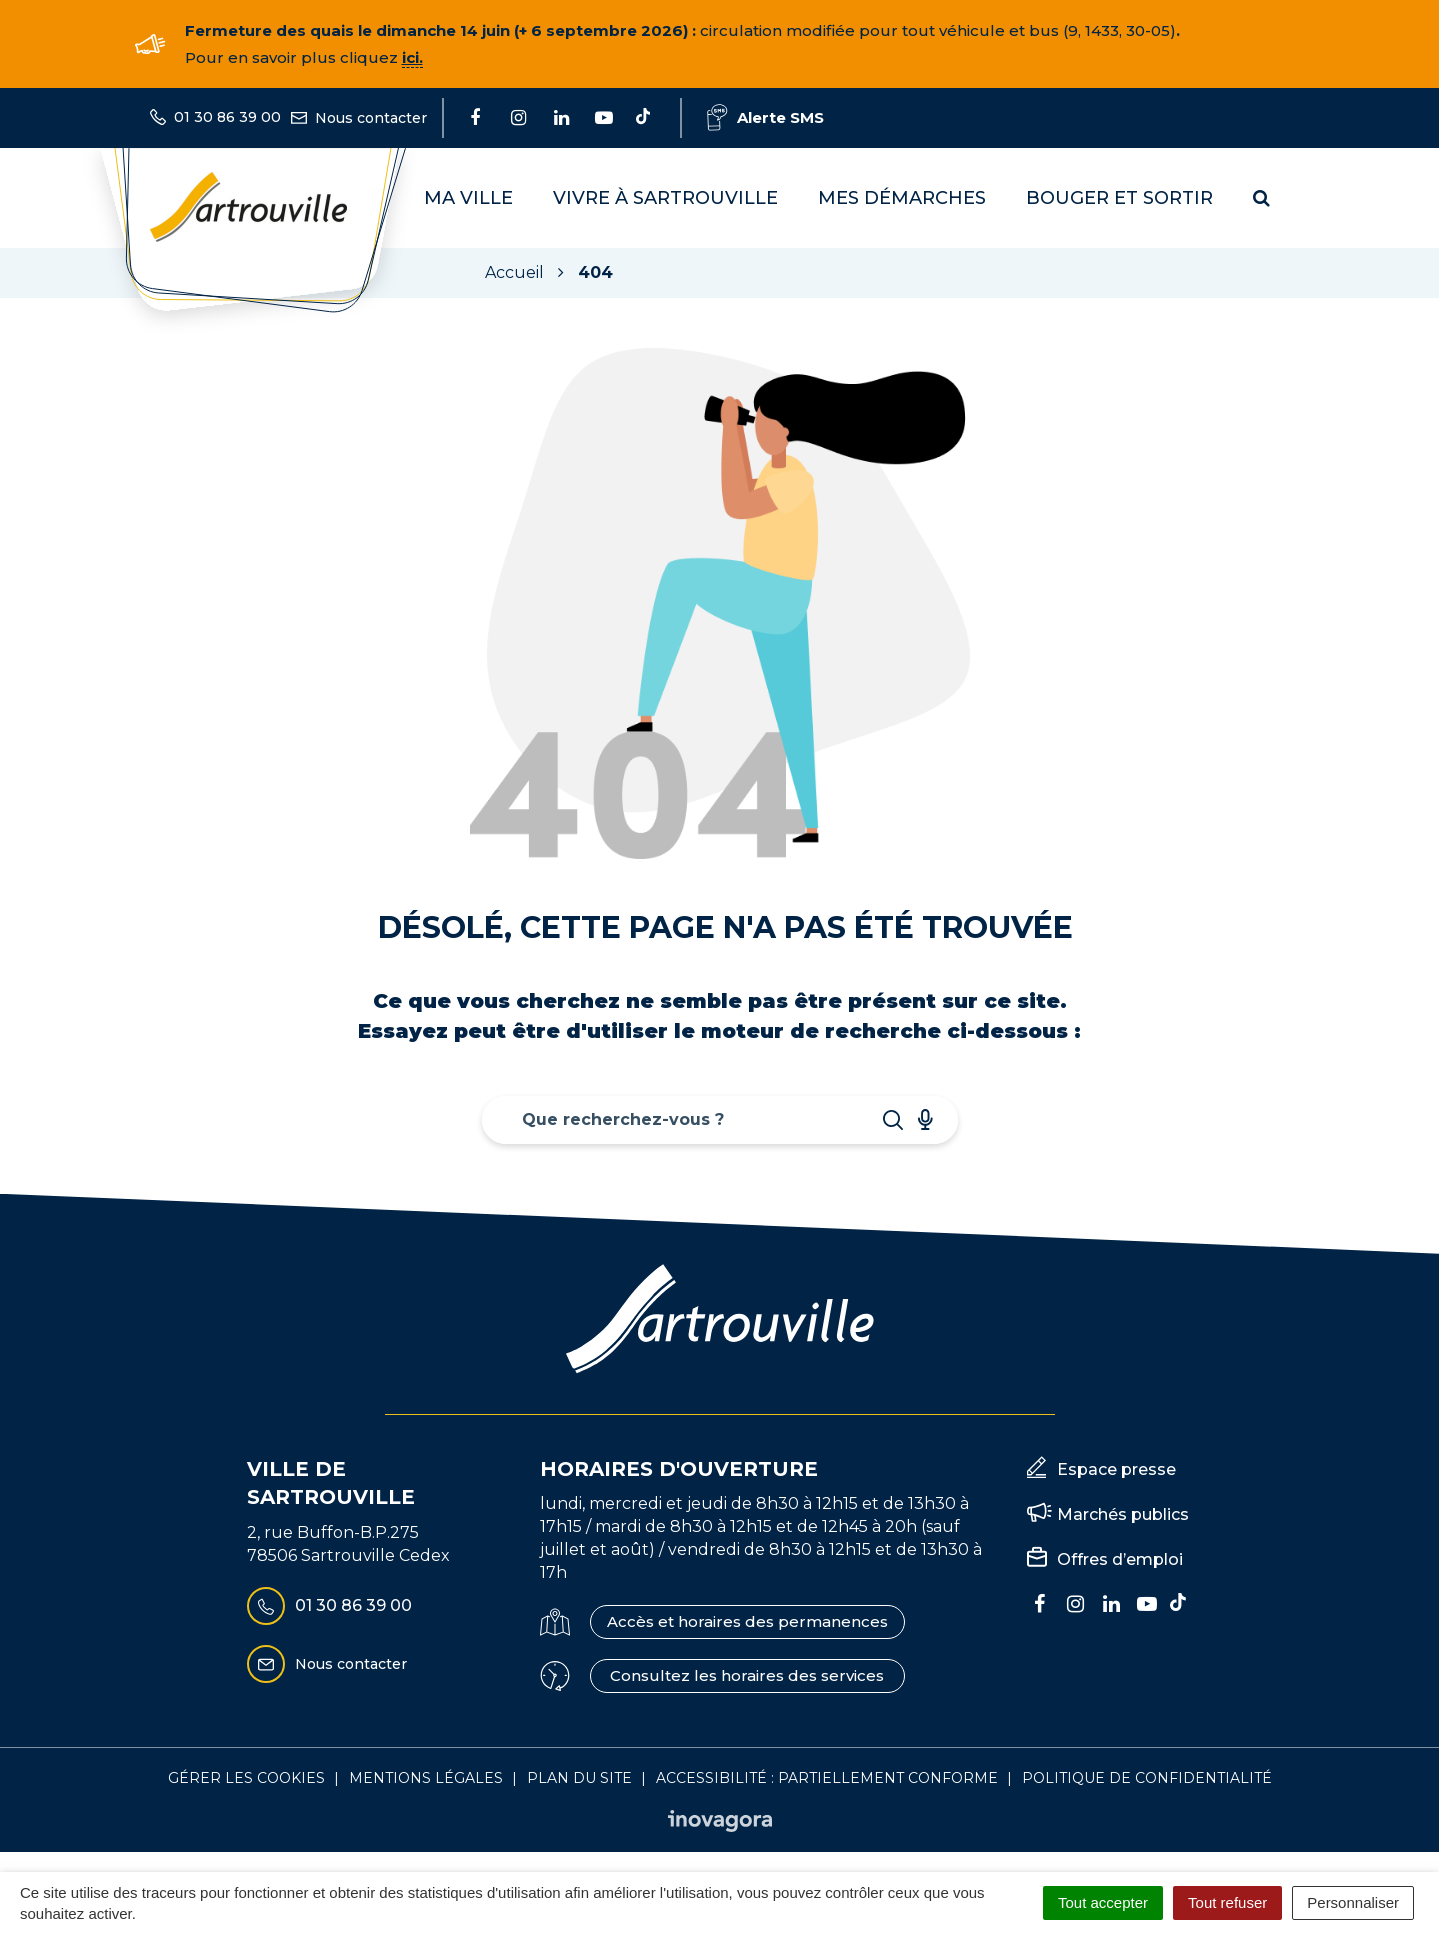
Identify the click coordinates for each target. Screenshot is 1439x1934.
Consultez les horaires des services (747, 1675)
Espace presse (1116, 1469)
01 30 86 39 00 (329, 1606)
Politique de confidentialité (1147, 1778)
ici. (412, 57)
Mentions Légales (426, 1778)
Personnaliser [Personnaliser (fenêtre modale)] (1353, 1902)
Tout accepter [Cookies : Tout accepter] (1103, 1902)
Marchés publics (1123, 1514)
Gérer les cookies (246, 1778)
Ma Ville (468, 198)
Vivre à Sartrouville (665, 198)
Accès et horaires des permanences (747, 1621)
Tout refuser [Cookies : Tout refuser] (1227, 1902)
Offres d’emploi (1120, 1559)
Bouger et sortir (1119, 198)
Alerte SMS (765, 117)
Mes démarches (902, 198)
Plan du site (579, 1778)
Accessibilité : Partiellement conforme (827, 1778)
